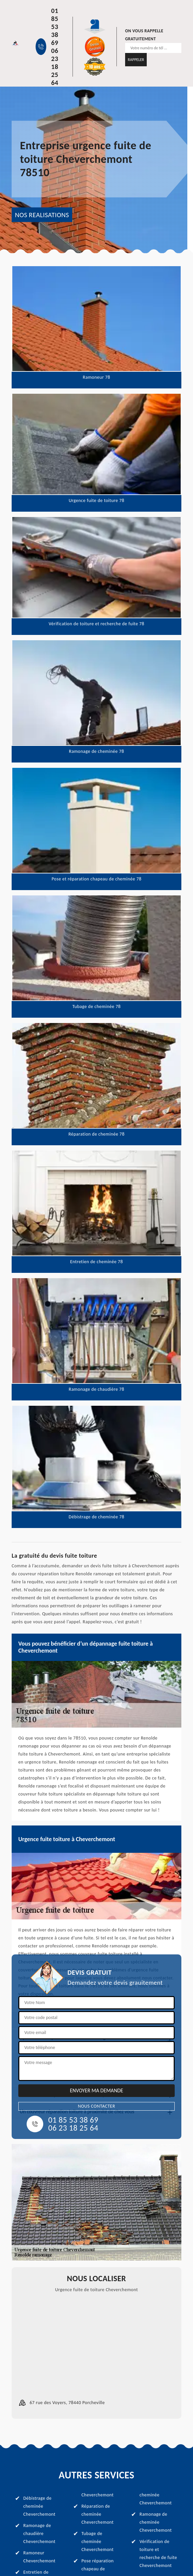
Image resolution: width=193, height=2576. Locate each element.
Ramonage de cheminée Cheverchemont (155, 2522)
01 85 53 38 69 (54, 27)
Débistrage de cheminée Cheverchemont (39, 2506)
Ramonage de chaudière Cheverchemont (39, 2533)
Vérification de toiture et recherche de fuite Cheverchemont (158, 2553)
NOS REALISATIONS (42, 215)
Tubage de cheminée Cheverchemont (98, 2541)
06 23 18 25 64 (54, 67)
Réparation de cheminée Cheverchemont (98, 2514)
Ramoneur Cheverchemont (39, 2557)
